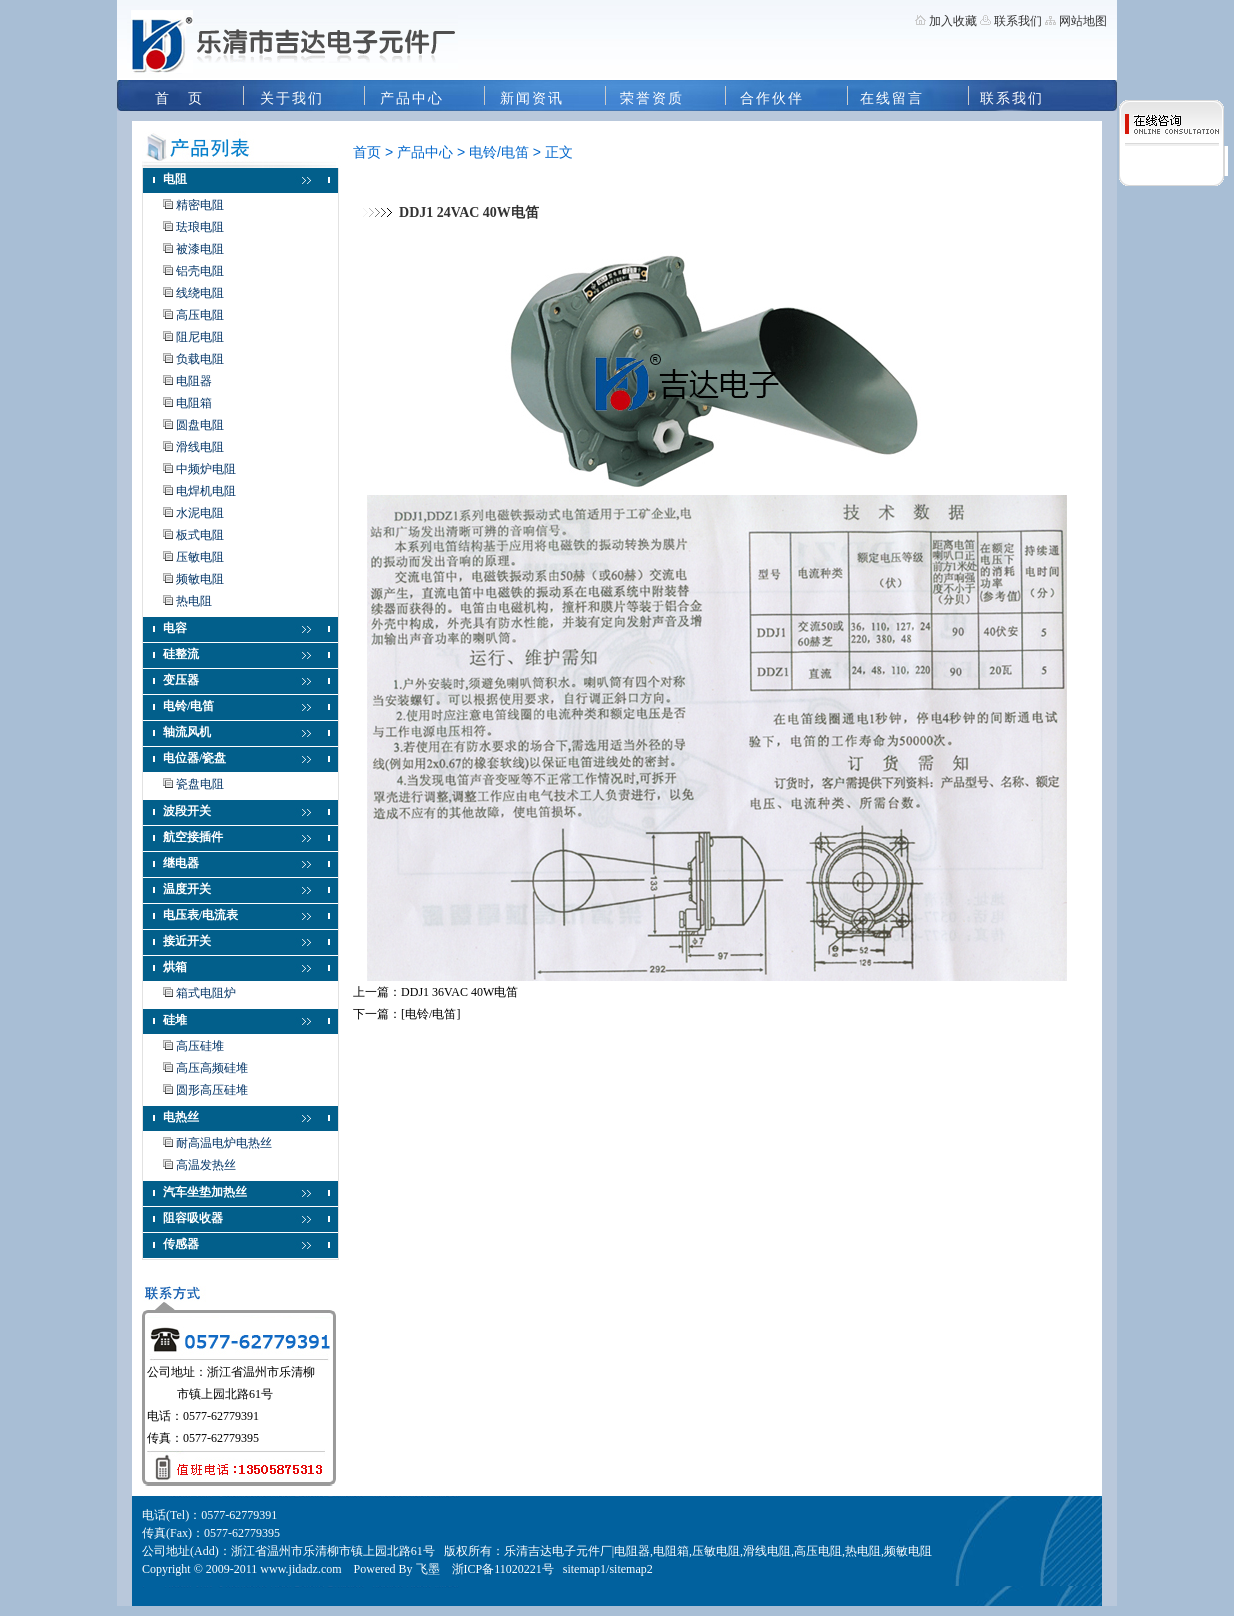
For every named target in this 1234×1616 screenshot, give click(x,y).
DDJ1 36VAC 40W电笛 (459, 992)
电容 (175, 628)
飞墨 (428, 1569)
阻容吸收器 (193, 1218)
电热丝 (181, 1117)
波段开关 (187, 811)
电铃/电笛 (188, 706)
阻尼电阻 (200, 337)
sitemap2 (630, 1569)
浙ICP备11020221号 (503, 1569)
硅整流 (181, 654)
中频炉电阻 (206, 469)
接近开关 (187, 941)
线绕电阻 (200, 293)
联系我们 (1016, 21)
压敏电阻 (200, 557)
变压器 (181, 680)
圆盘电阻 (200, 425)
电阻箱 (194, 403)
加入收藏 (953, 21)
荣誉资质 (652, 98)
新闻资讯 (532, 98)
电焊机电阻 (206, 491)
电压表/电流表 (200, 915)
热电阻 (194, 601)
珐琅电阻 (200, 227)
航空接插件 (193, 837)
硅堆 (175, 1020)
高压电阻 (200, 315)
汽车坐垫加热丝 (205, 1192)
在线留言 (892, 98)
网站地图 (1083, 21)
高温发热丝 (206, 1165)
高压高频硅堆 (212, 1068)
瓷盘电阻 (200, 784)
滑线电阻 (200, 447)
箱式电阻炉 (206, 993)
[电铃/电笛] (430, 1014)
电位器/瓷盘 (194, 758)
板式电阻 (200, 535)
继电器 (181, 863)
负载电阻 (200, 359)
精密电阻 (200, 205)
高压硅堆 (200, 1046)
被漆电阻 (200, 249)
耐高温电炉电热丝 (224, 1143)
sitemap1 (584, 1569)
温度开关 (187, 889)
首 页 (179, 98)
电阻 (175, 179)
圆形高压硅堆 (212, 1090)
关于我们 (292, 98)
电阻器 (194, 381)
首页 (367, 152)
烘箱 (175, 967)
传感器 (181, 1244)
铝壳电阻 (200, 271)
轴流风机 (187, 732)
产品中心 (412, 98)
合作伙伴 (772, 98)
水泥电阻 (200, 513)
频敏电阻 (200, 579)
